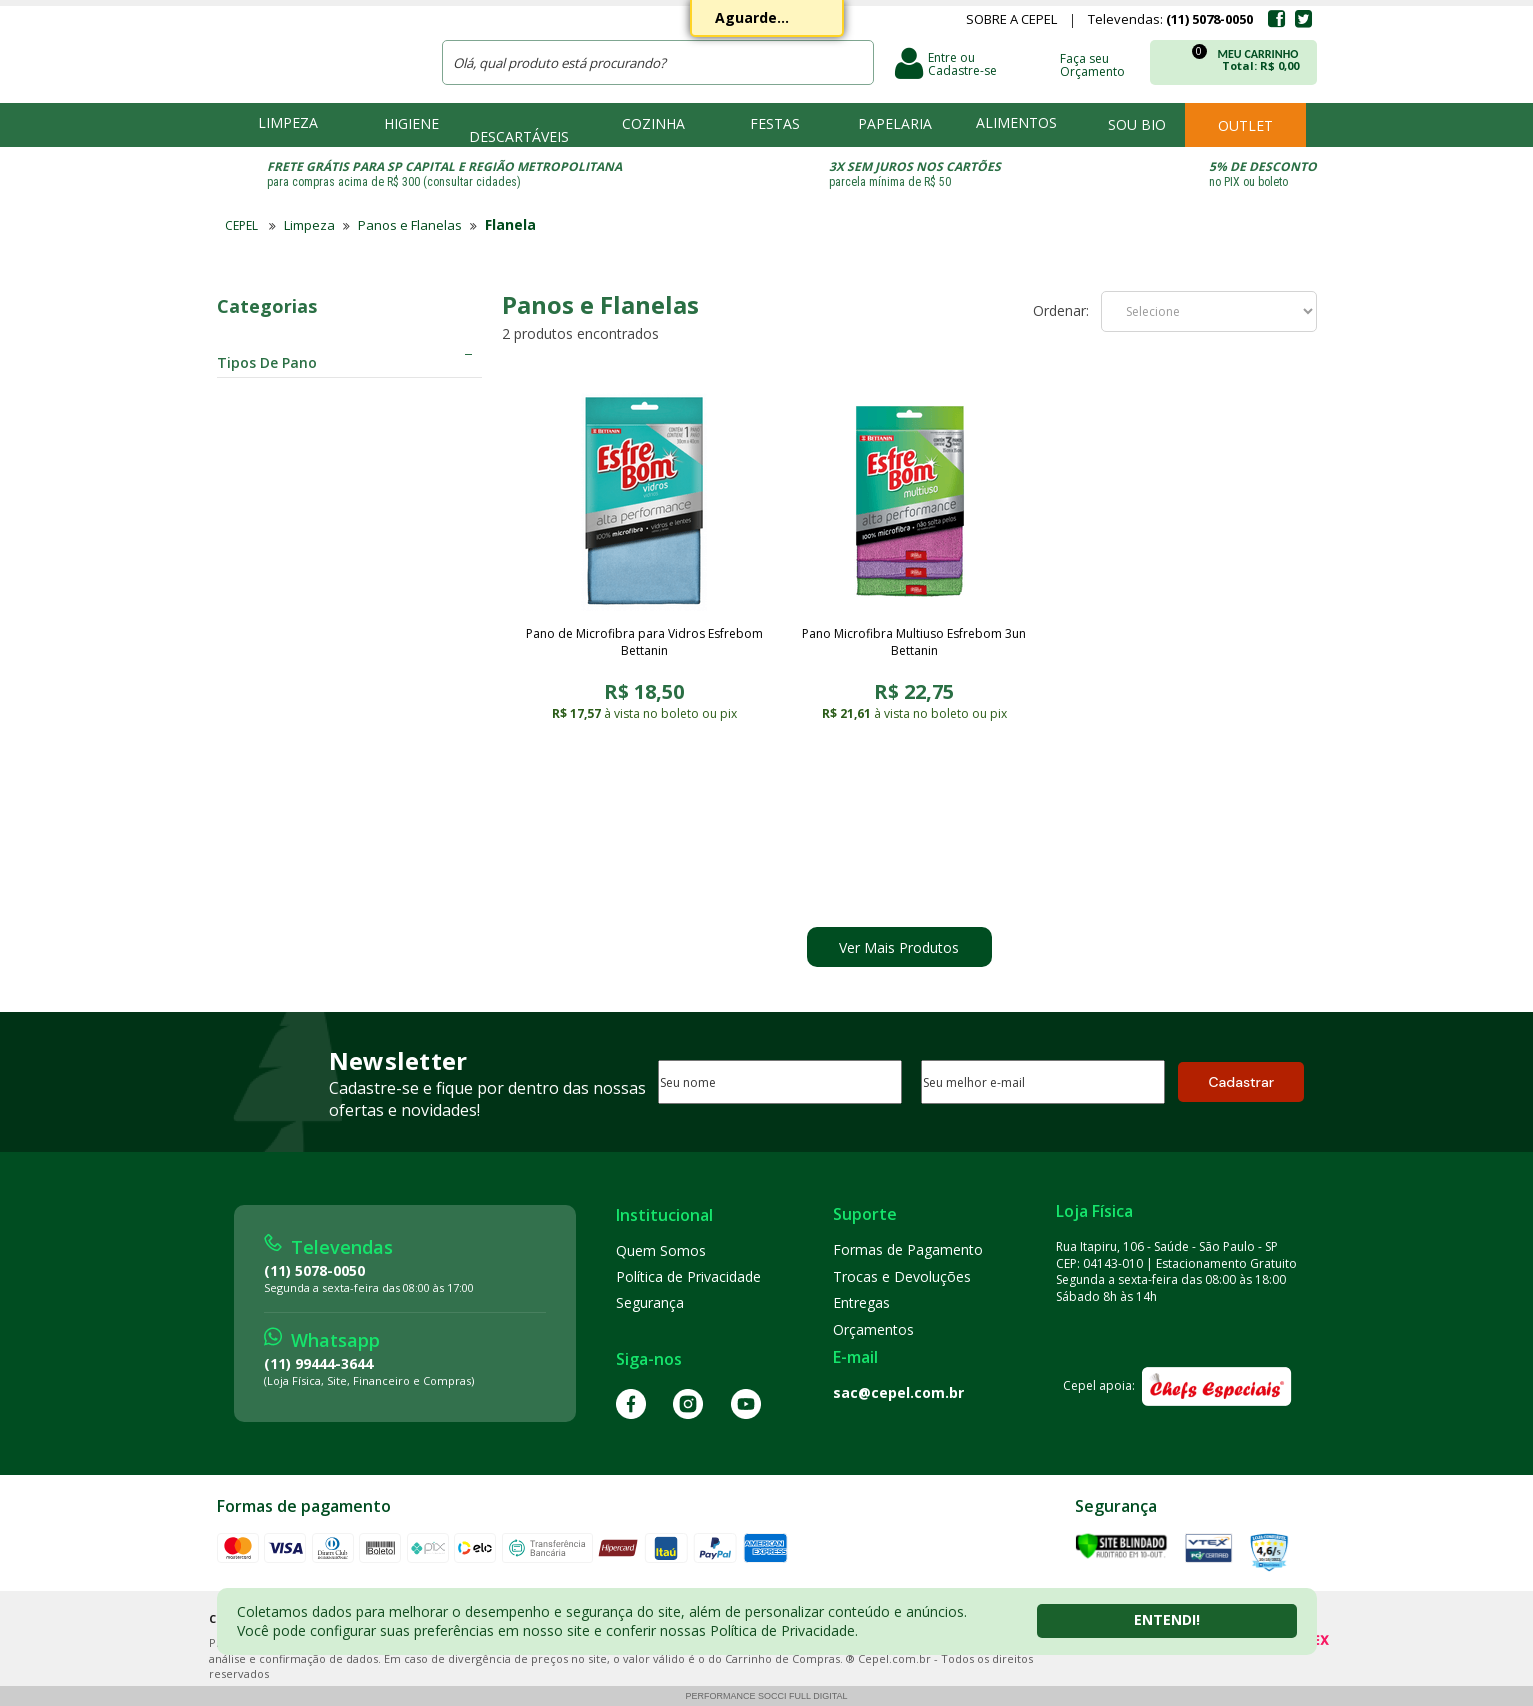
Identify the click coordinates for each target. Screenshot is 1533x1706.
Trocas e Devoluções (902, 1276)
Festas (775, 123)
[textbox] (658, 62)
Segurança (650, 1302)
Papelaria (895, 123)
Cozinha (653, 123)
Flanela (510, 224)
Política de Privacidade (688, 1276)
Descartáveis (519, 136)
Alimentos (1016, 122)
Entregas (861, 1302)
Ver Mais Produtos (899, 947)
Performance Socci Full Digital (766, 1696)
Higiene (411, 123)
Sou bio (1137, 124)
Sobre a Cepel (1011, 21)
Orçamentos (873, 1329)
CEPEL (316, 51)
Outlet (1245, 125)
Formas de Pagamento (908, 1249)
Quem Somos (661, 1250)
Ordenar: (1061, 311)
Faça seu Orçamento (1092, 64)
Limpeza (288, 122)
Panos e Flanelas (410, 225)
